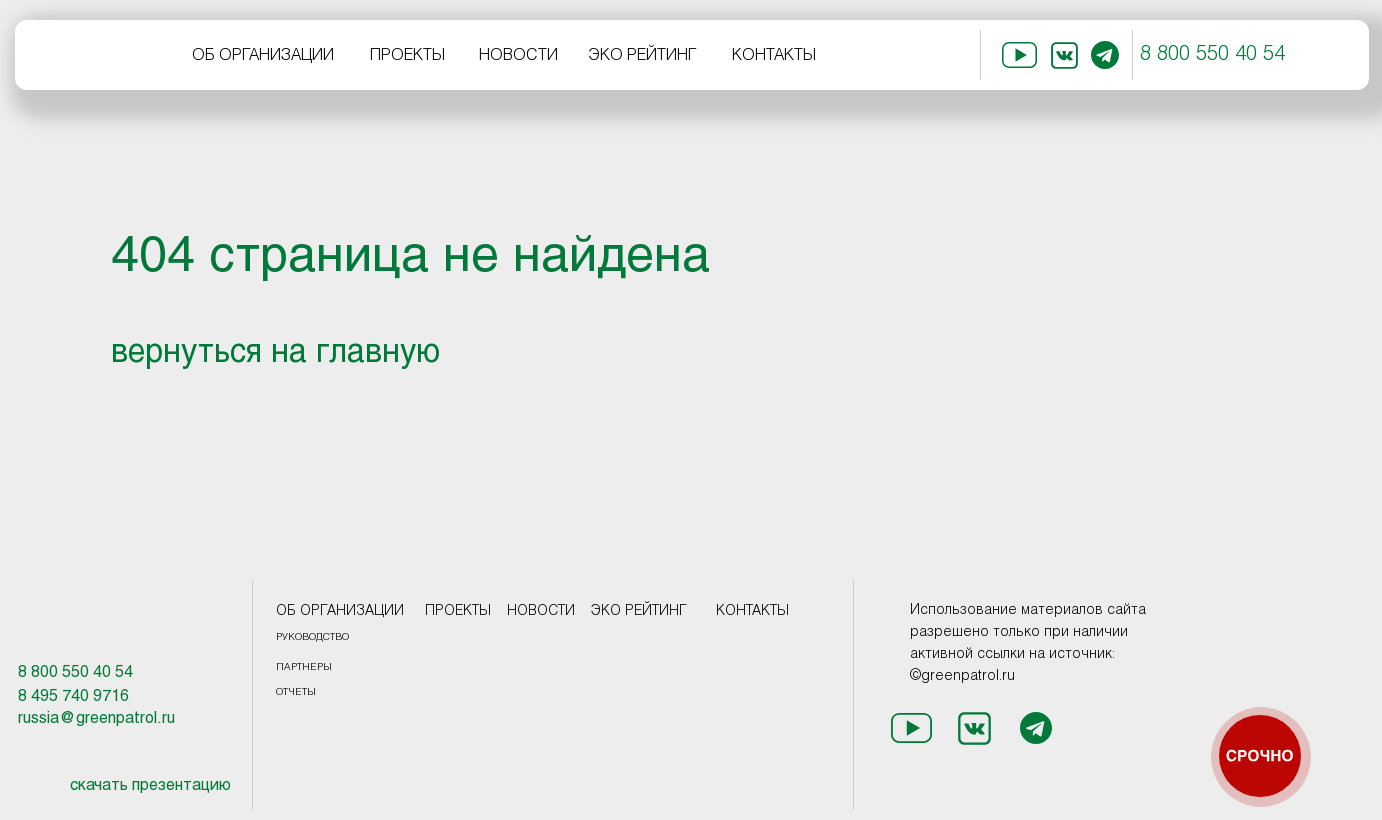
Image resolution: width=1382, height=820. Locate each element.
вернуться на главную (275, 354)
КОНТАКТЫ (774, 55)
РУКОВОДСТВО (312, 637)
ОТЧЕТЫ (296, 692)
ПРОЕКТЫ (407, 55)
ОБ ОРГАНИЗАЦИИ (263, 55)
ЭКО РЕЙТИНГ (642, 55)
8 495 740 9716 (73, 696)
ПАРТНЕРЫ (304, 667)
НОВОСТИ (518, 55)
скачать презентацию (150, 785)
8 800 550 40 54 (1212, 55)
